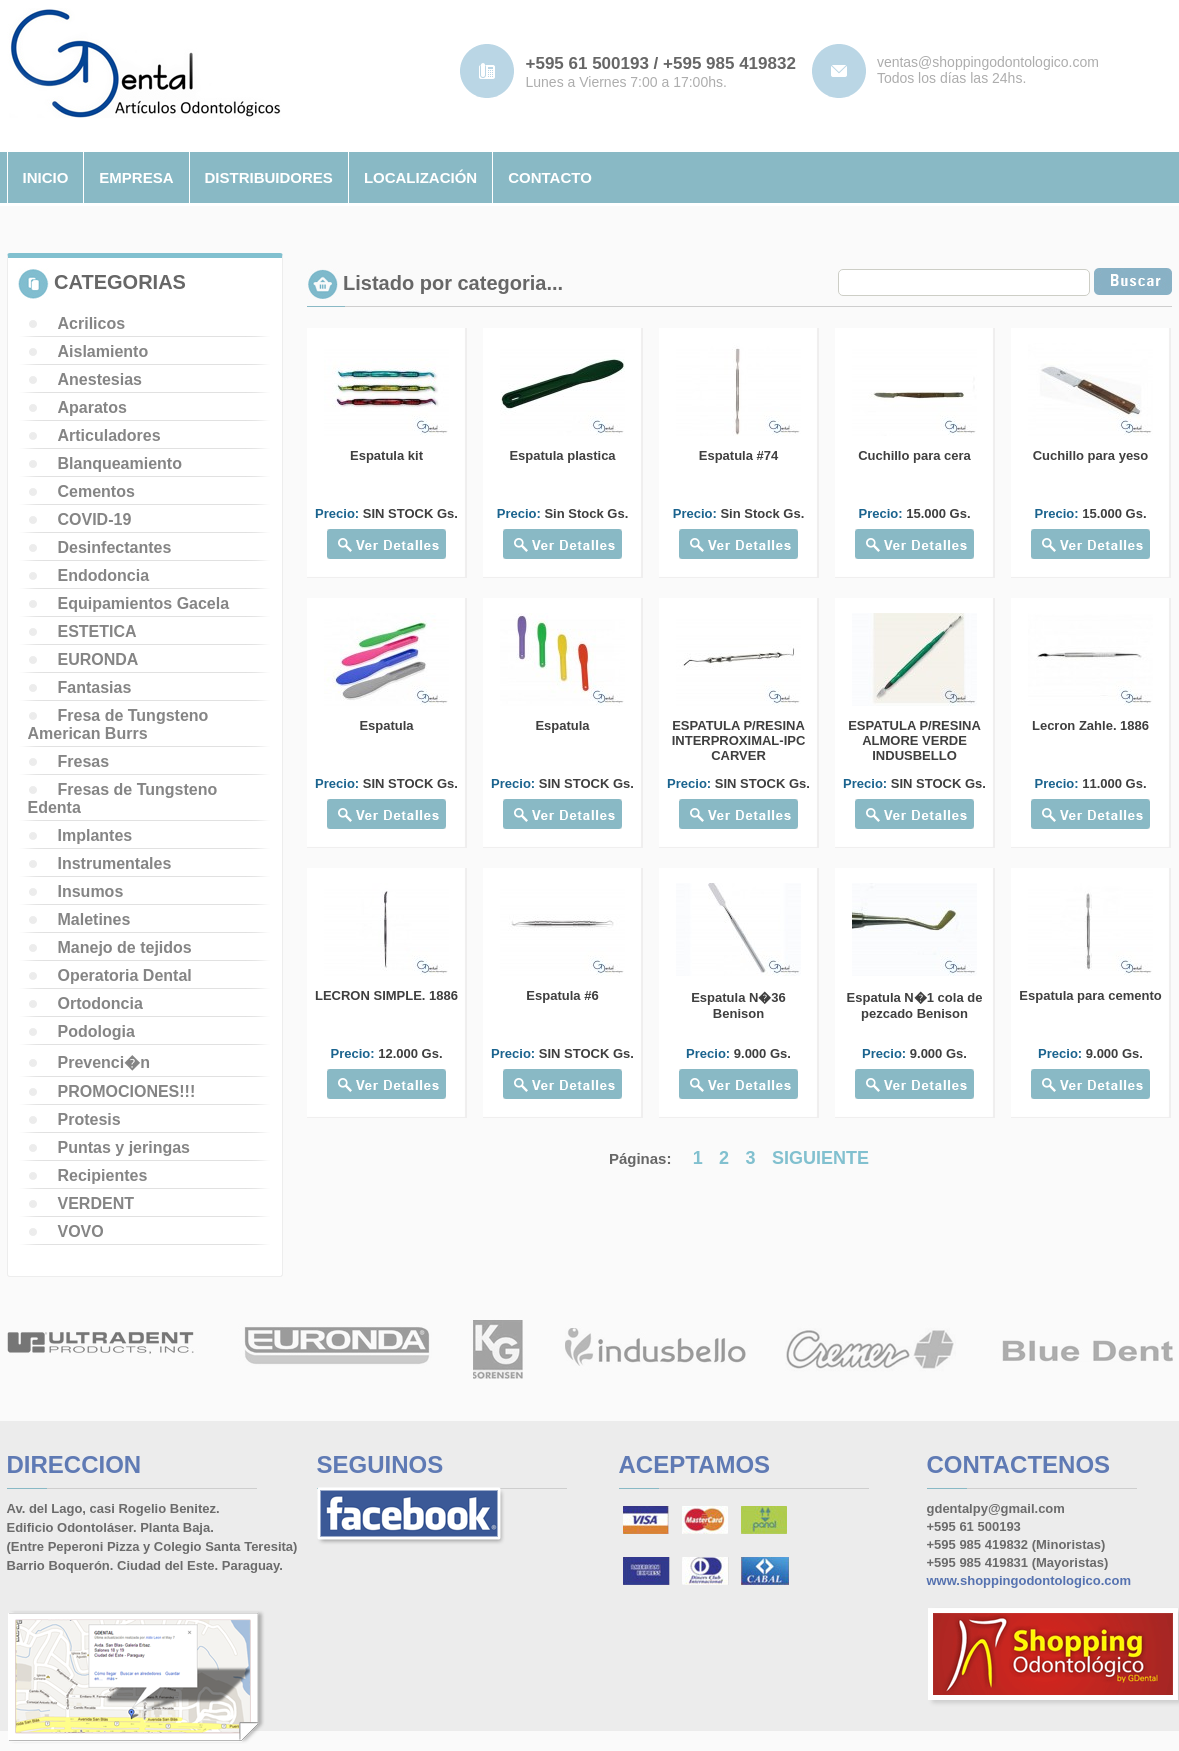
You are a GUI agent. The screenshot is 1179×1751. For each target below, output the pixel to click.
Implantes (95, 835)
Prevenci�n (104, 1062)
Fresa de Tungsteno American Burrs (118, 724)
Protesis (89, 1119)
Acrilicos (92, 323)
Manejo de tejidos (125, 947)
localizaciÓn (420, 177)
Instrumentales (115, 863)
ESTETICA (97, 631)
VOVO (81, 1231)
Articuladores (109, 435)
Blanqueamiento (120, 463)
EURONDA (98, 659)
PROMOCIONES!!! (127, 1091)
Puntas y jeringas (124, 1147)
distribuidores (269, 177)
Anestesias (100, 379)
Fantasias (95, 687)
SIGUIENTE (820, 1158)
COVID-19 (95, 519)
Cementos (96, 491)
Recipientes (103, 1175)
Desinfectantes (115, 547)
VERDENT (96, 1203)
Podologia (96, 1031)
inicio (46, 177)
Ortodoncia (100, 1003)
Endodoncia (104, 575)
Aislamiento (103, 351)
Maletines (94, 919)
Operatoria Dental (125, 975)
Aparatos (92, 407)
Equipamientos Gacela (144, 603)
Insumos (91, 891)
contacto (550, 177)
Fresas (84, 761)
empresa (136, 177)
